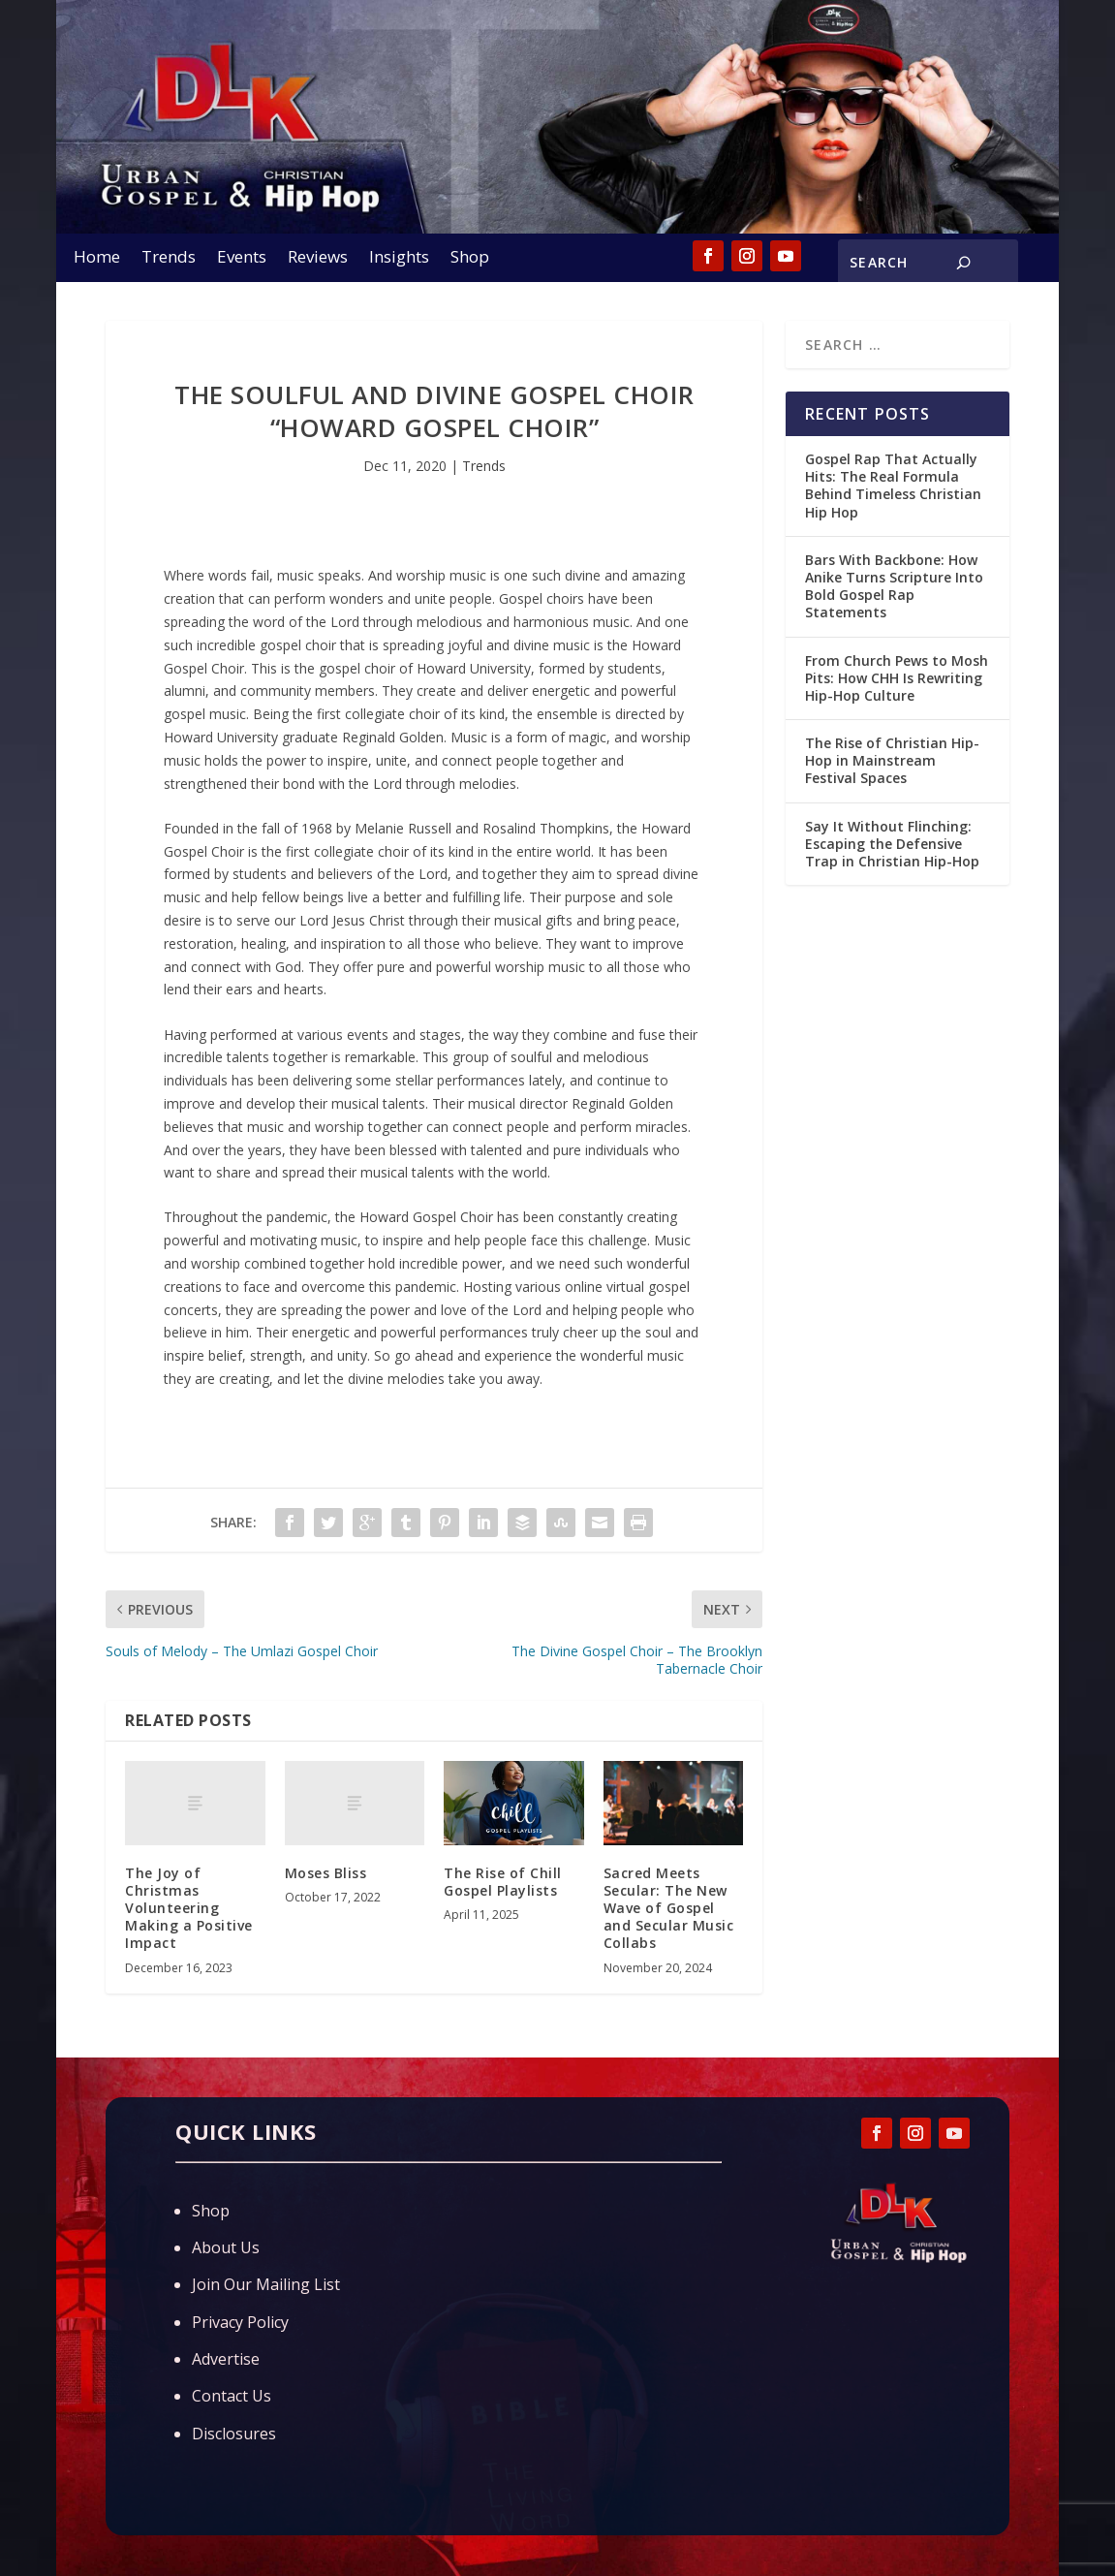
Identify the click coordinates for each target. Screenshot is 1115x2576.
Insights (399, 258)
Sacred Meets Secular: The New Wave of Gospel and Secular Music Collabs (669, 1908)
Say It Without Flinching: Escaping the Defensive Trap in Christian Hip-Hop (892, 843)
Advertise (226, 2359)
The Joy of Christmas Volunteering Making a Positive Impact (189, 1908)
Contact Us (231, 2395)
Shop (469, 258)
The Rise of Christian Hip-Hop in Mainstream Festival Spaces (892, 760)
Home (97, 258)
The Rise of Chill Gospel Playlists (503, 1882)
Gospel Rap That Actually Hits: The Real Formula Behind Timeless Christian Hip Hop (893, 485)
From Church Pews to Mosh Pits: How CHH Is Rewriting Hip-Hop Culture (896, 678)
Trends (168, 258)
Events (241, 258)
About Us (226, 2247)
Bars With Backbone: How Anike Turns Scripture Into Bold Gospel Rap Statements (894, 586)
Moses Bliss (326, 1873)
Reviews (318, 258)
